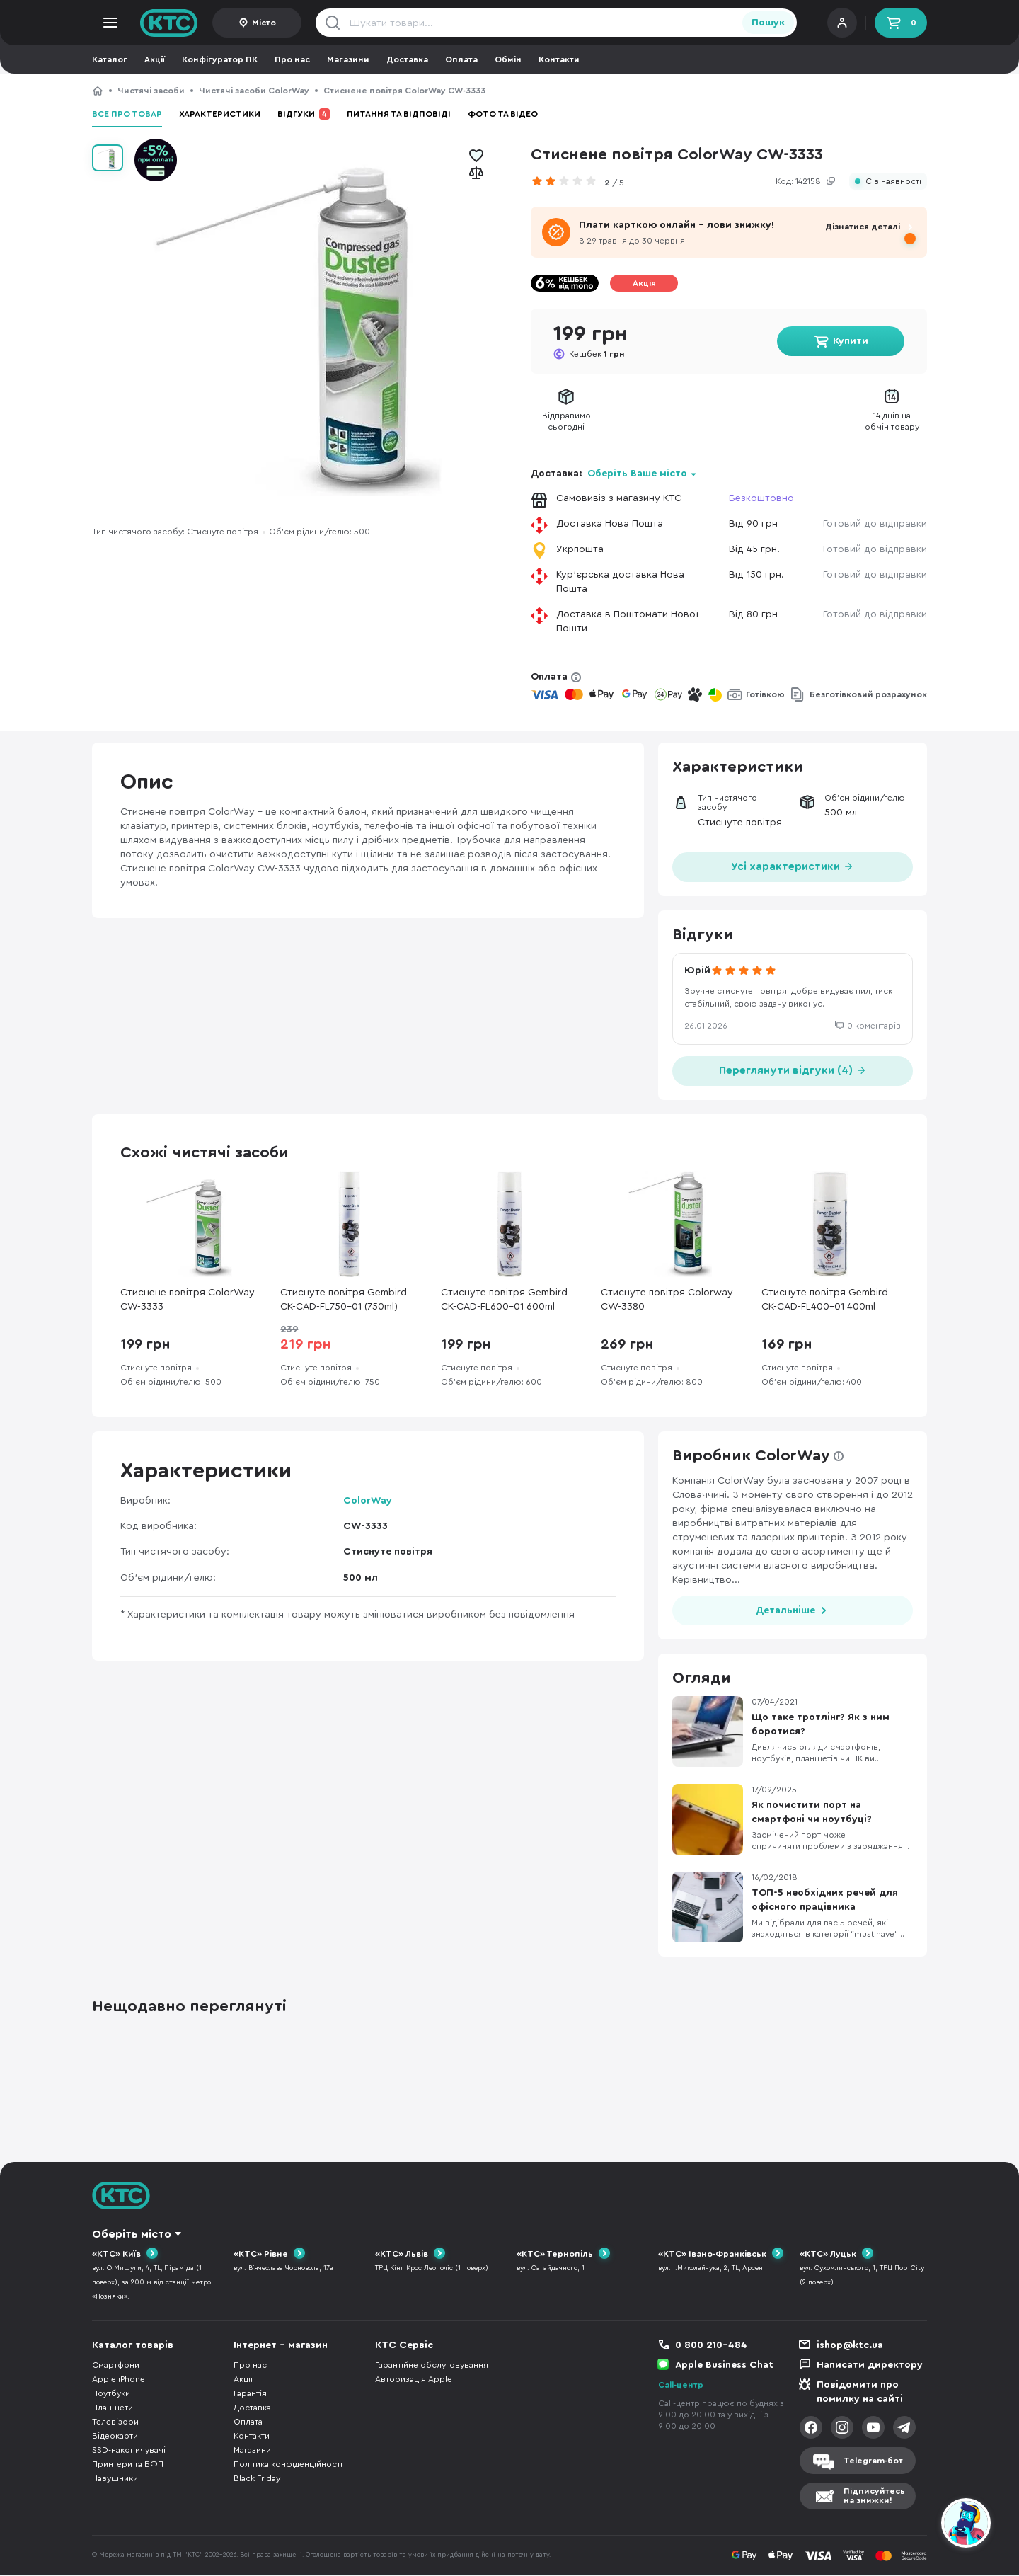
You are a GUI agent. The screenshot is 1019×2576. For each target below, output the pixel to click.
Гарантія (250, 2394)
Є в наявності (893, 181)
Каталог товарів (132, 2346)
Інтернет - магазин (281, 2346)
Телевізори (115, 2422)
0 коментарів (874, 1025)
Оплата (461, 59)
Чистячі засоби (151, 90)
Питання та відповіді (399, 114)
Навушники (115, 2479)
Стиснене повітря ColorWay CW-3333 (187, 1300)
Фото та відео (503, 114)
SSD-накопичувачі (129, 2450)
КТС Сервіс (404, 2346)
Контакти (559, 59)
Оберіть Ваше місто (637, 474)
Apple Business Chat (724, 2366)
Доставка (407, 59)
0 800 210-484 (711, 2346)
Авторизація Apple (413, 2380)
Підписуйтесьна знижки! (874, 2496)
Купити (850, 341)
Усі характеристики (792, 865)
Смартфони (115, 2366)
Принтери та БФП (127, 2465)
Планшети (112, 2408)
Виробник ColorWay (751, 1455)
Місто (264, 22)
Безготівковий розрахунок (868, 694)
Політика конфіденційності (288, 2465)
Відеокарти (115, 2436)
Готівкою (765, 694)
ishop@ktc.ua (850, 2346)
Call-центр (680, 2385)
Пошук (768, 23)
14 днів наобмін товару (892, 421)
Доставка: (614, 474)
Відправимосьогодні (566, 421)
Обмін (508, 59)
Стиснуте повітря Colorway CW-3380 (667, 1300)
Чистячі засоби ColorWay (254, 90)
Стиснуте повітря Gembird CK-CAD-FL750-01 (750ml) (343, 1300)
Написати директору (870, 2366)
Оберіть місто (131, 2234)
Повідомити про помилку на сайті (860, 2393)
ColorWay (367, 1501)
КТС (97, 90)
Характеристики (219, 114)
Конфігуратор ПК (220, 59)
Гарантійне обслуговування (431, 2366)
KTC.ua (169, 22)
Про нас (292, 59)
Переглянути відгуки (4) (793, 1069)
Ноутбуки (111, 2394)
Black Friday (257, 2479)
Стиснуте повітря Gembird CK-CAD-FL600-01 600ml (504, 1300)
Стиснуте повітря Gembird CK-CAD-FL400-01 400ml (824, 1300)
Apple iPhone (118, 2380)
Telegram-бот (873, 2460)
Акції (154, 59)
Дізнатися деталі (862, 226)
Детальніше (785, 1610)
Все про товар (127, 114)
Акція (644, 283)
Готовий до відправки (875, 524)
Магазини (348, 59)
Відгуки (303, 114)
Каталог (109, 59)
